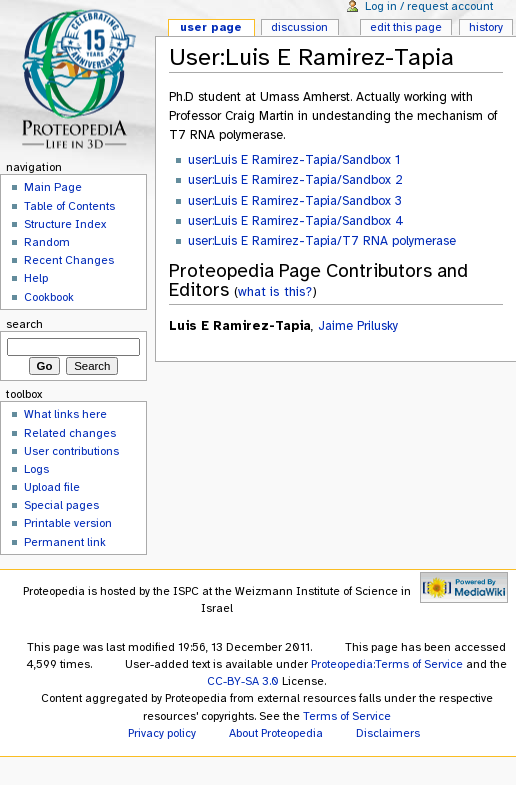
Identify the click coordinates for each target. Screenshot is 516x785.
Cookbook (49, 297)
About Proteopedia (276, 733)
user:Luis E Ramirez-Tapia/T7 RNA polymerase (322, 241)
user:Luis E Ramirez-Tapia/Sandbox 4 (296, 221)
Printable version (68, 523)
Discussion (299, 27)
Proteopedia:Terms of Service (387, 664)
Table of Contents (69, 206)
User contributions (71, 451)
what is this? (275, 291)
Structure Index (65, 224)
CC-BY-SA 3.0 (243, 681)
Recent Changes (69, 260)
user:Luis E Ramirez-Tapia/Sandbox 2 (295, 180)
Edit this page (406, 27)
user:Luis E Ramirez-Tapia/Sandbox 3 (295, 201)
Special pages (61, 505)
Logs (36, 469)
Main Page (53, 187)
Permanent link (65, 542)
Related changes (70, 433)
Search (24, 324)
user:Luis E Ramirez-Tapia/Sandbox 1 (294, 160)
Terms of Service (347, 716)
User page (211, 27)
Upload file (52, 487)
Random (47, 242)
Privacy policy (162, 733)
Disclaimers (388, 733)
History (486, 27)
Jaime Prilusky (358, 326)
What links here (65, 414)
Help (36, 278)
